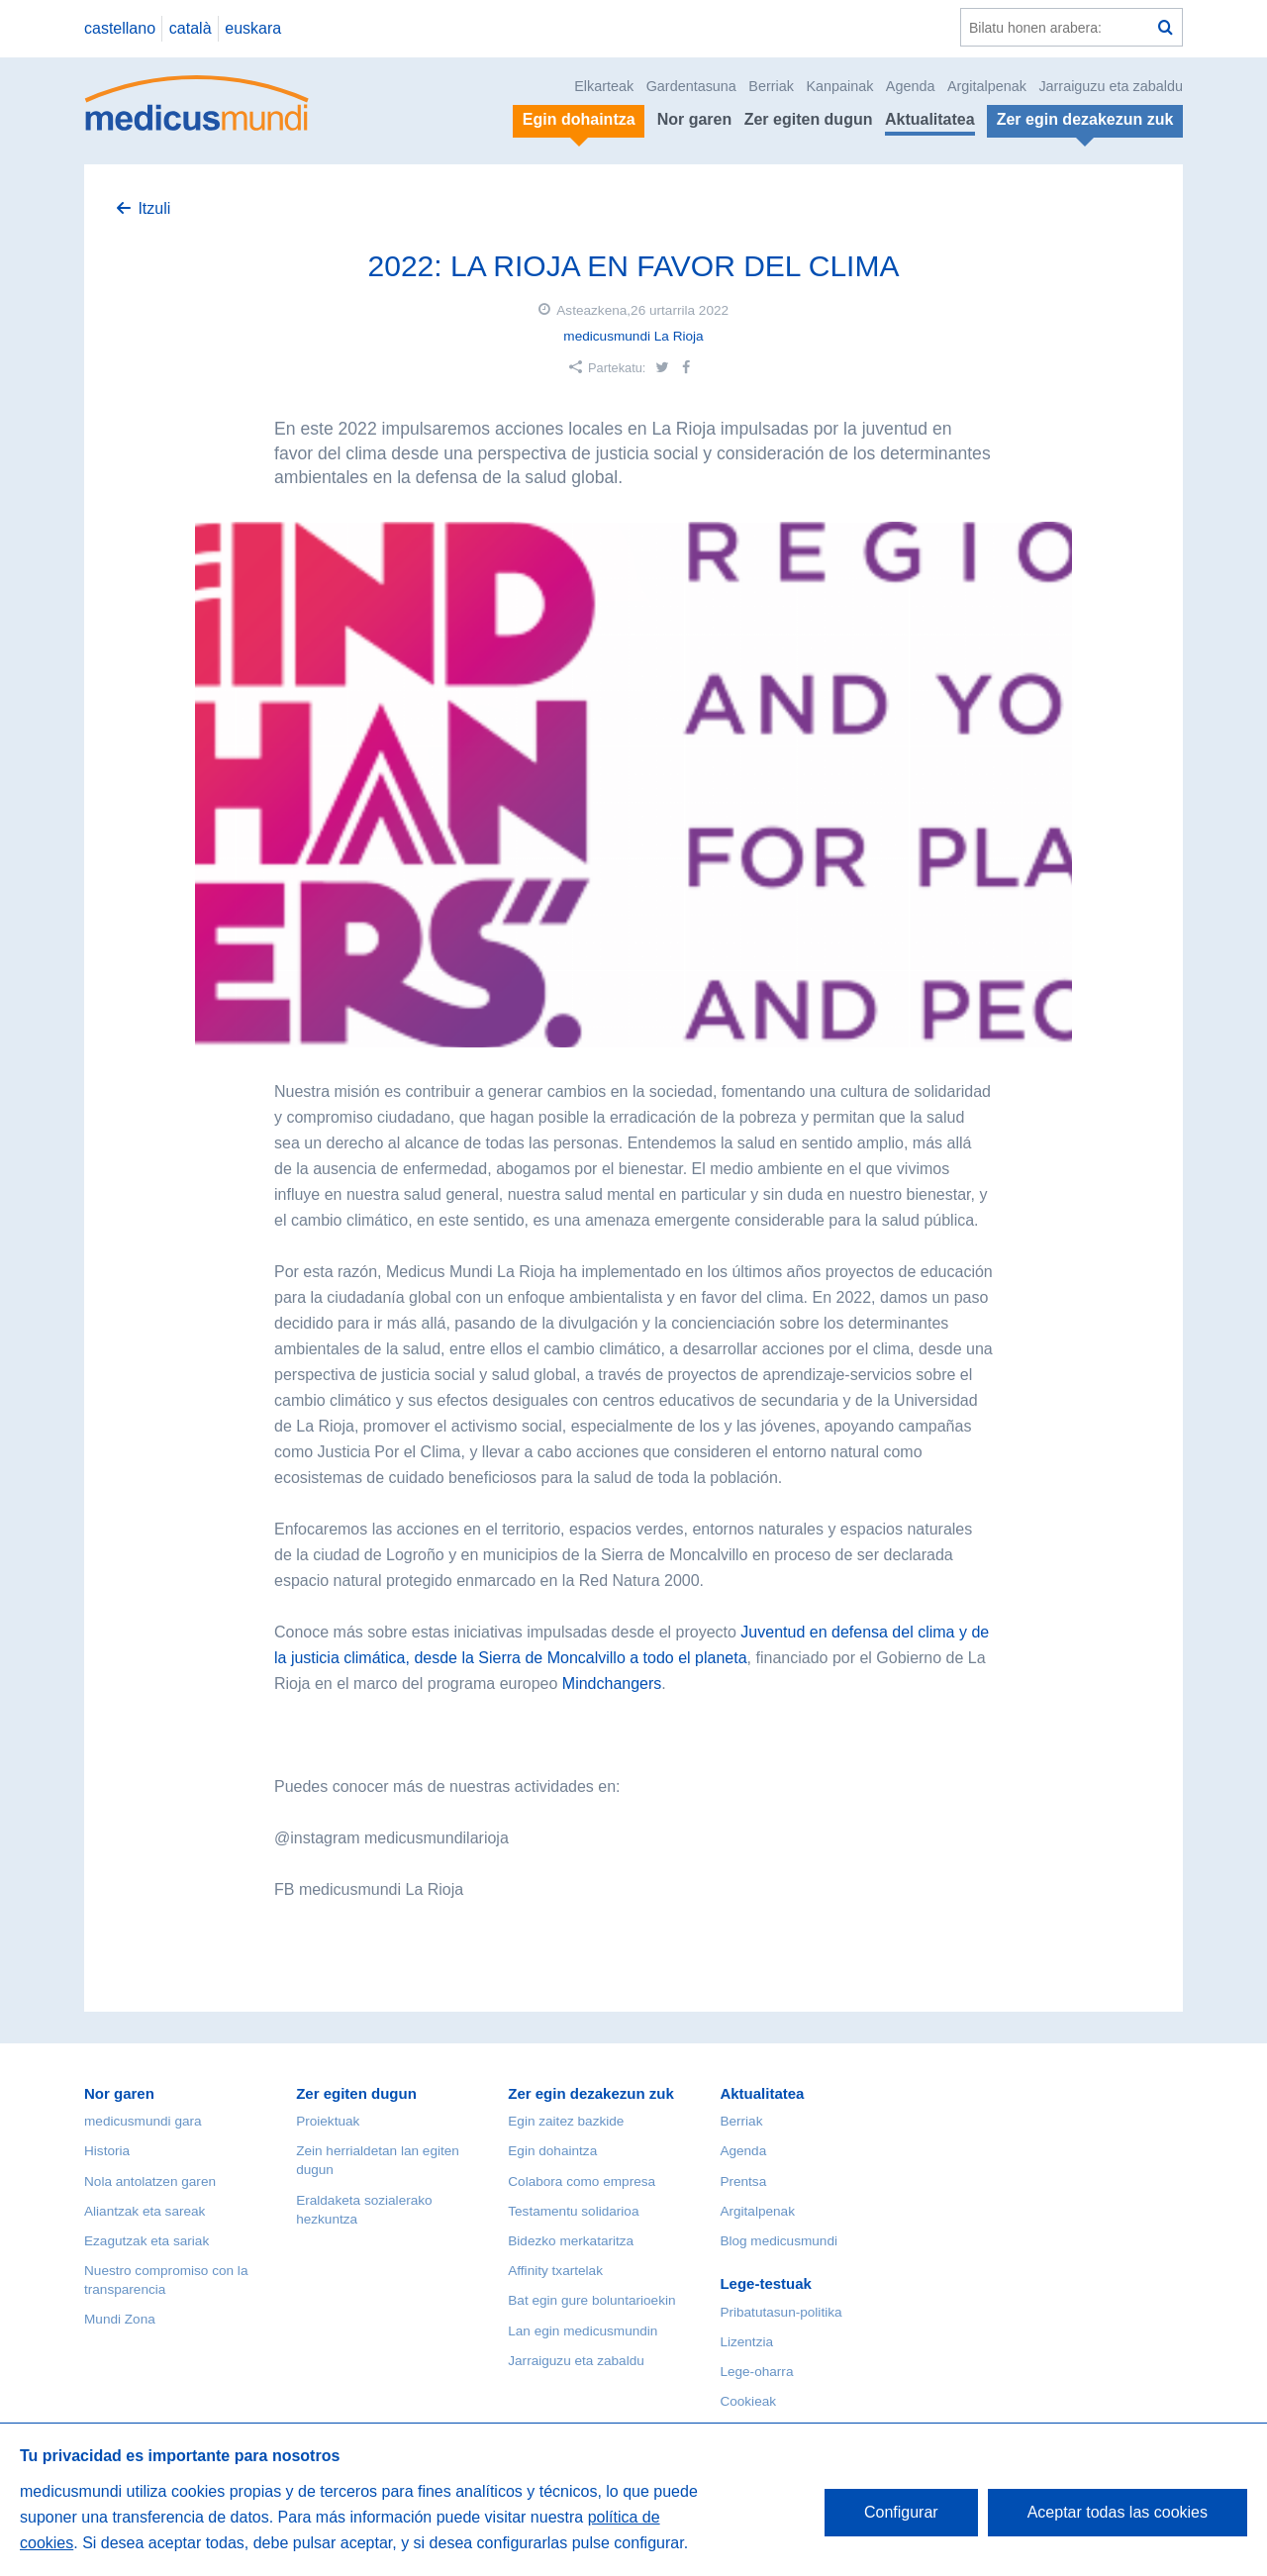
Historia (107, 2150)
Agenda (910, 86)
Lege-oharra (756, 2371)
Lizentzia (746, 2341)
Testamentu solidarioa (573, 2211)
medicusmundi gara (143, 2121)
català (190, 28)
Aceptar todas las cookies (1117, 2512)
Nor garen (694, 119)
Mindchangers (612, 1683)
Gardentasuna (691, 86)
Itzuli (154, 208)
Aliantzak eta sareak (144, 2211)
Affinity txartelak (555, 2270)
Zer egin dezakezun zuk (591, 2093)
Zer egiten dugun (808, 119)
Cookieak (748, 2401)
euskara (253, 28)
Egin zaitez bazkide (566, 2121)
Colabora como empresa (581, 2181)
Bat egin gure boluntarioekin (591, 2300)
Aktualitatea (930, 119)
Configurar (901, 2512)
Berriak (771, 86)
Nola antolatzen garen (150, 2181)
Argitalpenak (986, 86)
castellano (119, 28)
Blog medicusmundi (778, 2240)
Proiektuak (327, 2121)
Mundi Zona (119, 2319)
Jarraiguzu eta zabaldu (1110, 86)
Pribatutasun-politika (780, 2312)
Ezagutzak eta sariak (146, 2240)
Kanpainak (839, 86)
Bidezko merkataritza (571, 2240)
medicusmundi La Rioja (633, 336)
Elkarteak (604, 86)
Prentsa (743, 2181)
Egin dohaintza (552, 2150)
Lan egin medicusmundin (582, 2331)
